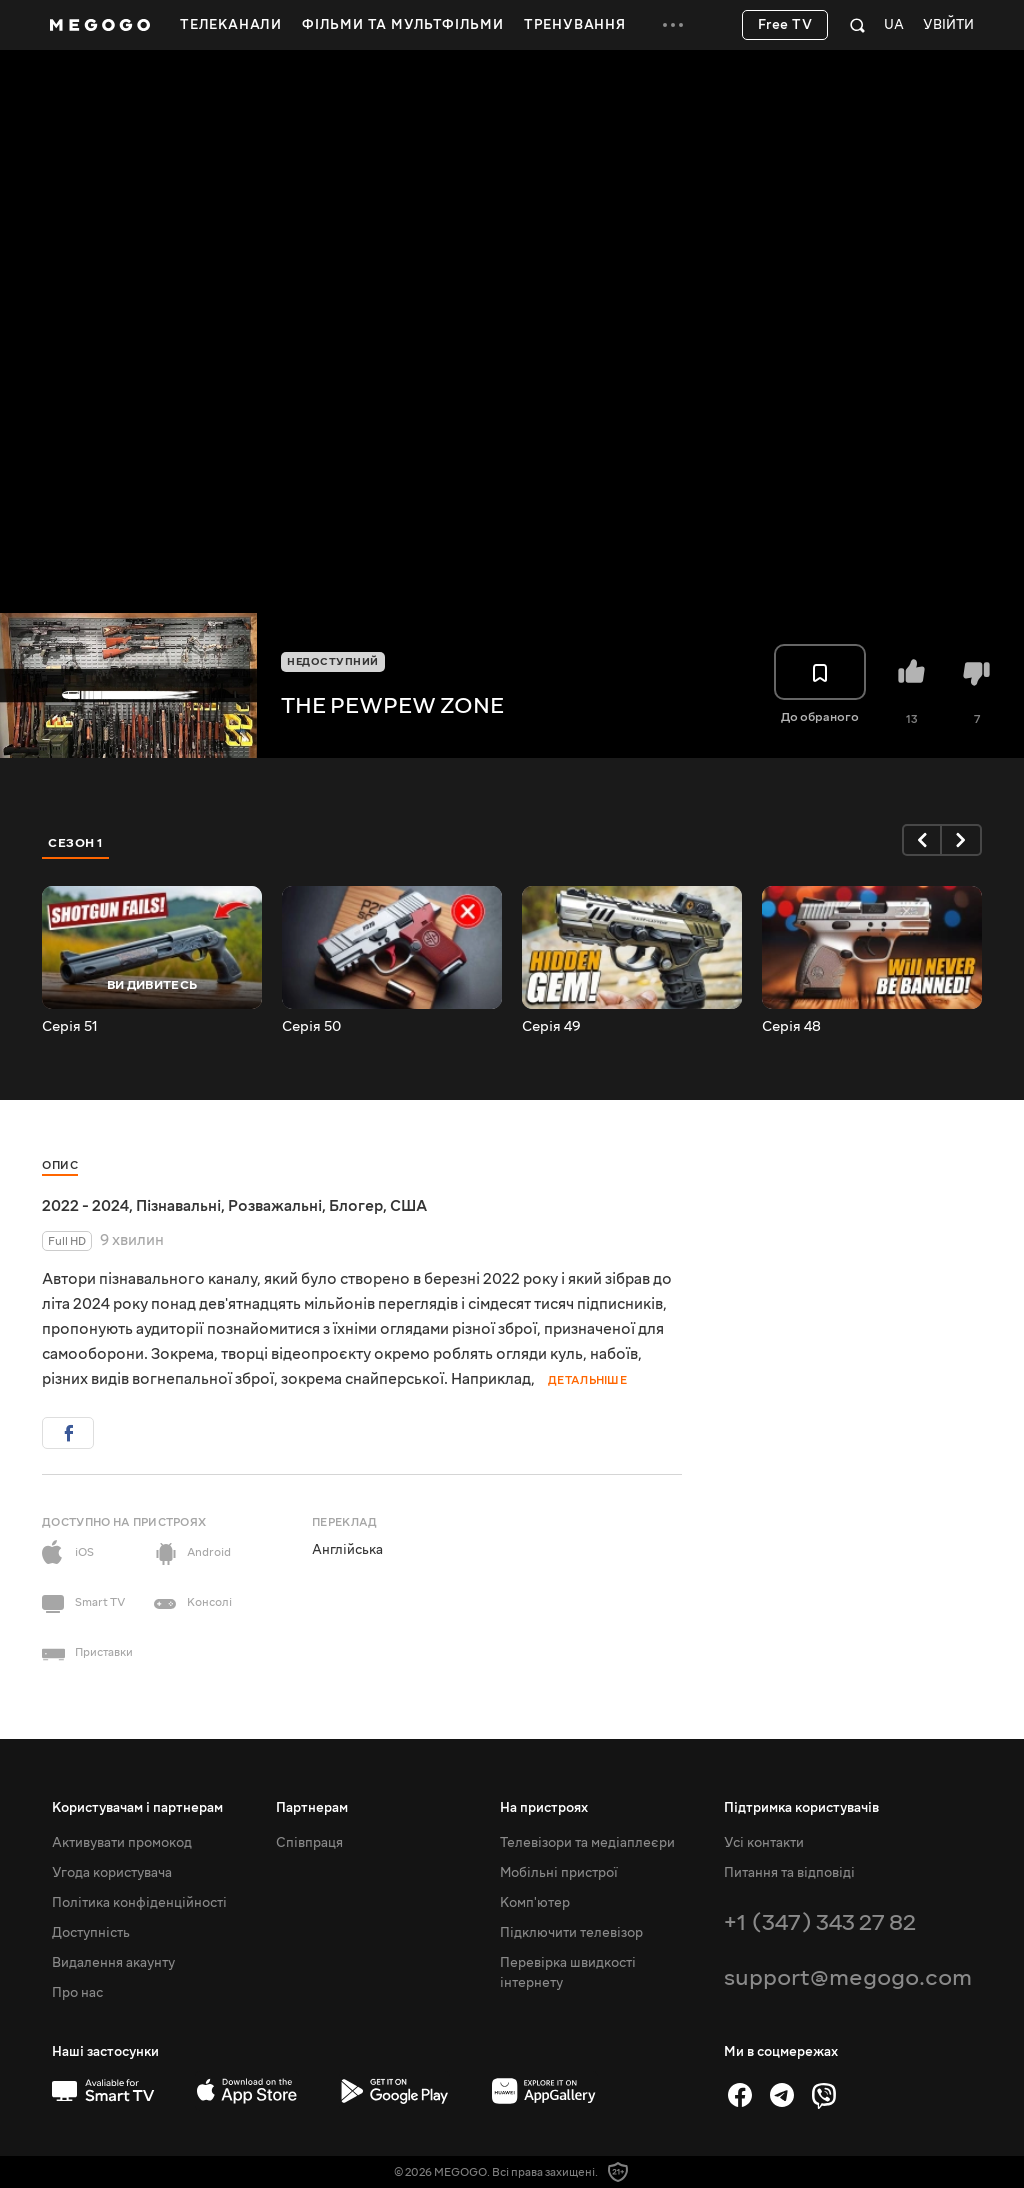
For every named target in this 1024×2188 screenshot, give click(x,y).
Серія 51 (70, 1027)
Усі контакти (764, 1843)
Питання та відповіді (789, 1873)
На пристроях (544, 1808)
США (408, 1206)
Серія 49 (551, 1027)
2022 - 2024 (85, 1206)
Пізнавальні (178, 1206)
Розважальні (275, 1206)
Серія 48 (791, 1027)
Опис (60, 1165)
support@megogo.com (848, 1977)
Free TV (785, 25)
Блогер (356, 1206)
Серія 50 (311, 1027)
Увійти (948, 25)
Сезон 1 (76, 843)
